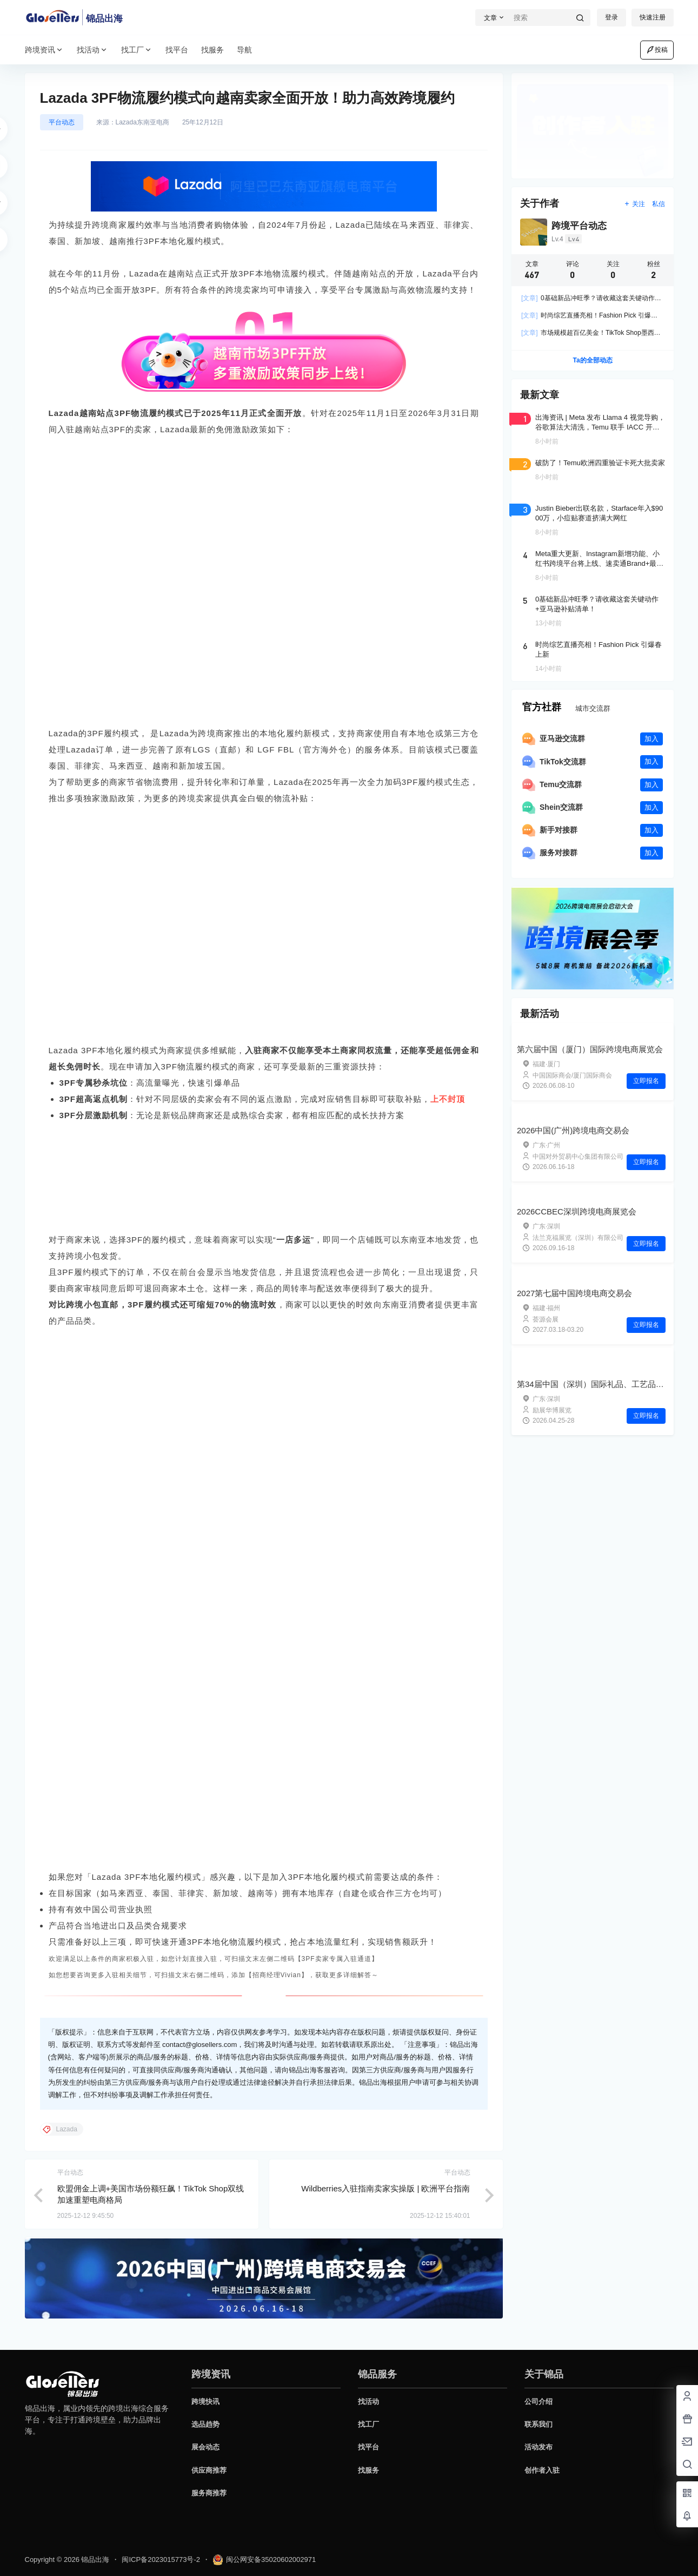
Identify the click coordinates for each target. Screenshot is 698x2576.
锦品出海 (94, 2559)
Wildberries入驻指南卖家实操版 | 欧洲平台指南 (385, 2194)
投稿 (657, 50)
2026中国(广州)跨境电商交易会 (573, 1130)
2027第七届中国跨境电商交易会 (574, 1293)
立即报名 (646, 1081)
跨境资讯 (44, 50)
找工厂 (136, 50)
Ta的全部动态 (592, 360)
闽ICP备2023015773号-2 (161, 2559)
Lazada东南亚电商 (142, 122)
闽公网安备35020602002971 (264, 2559)
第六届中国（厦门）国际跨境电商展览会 (590, 1049)
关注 (633, 204)
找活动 (92, 50)
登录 (611, 17)
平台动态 (62, 122)
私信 (658, 204)
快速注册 (653, 17)
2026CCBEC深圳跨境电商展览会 (576, 1211)
